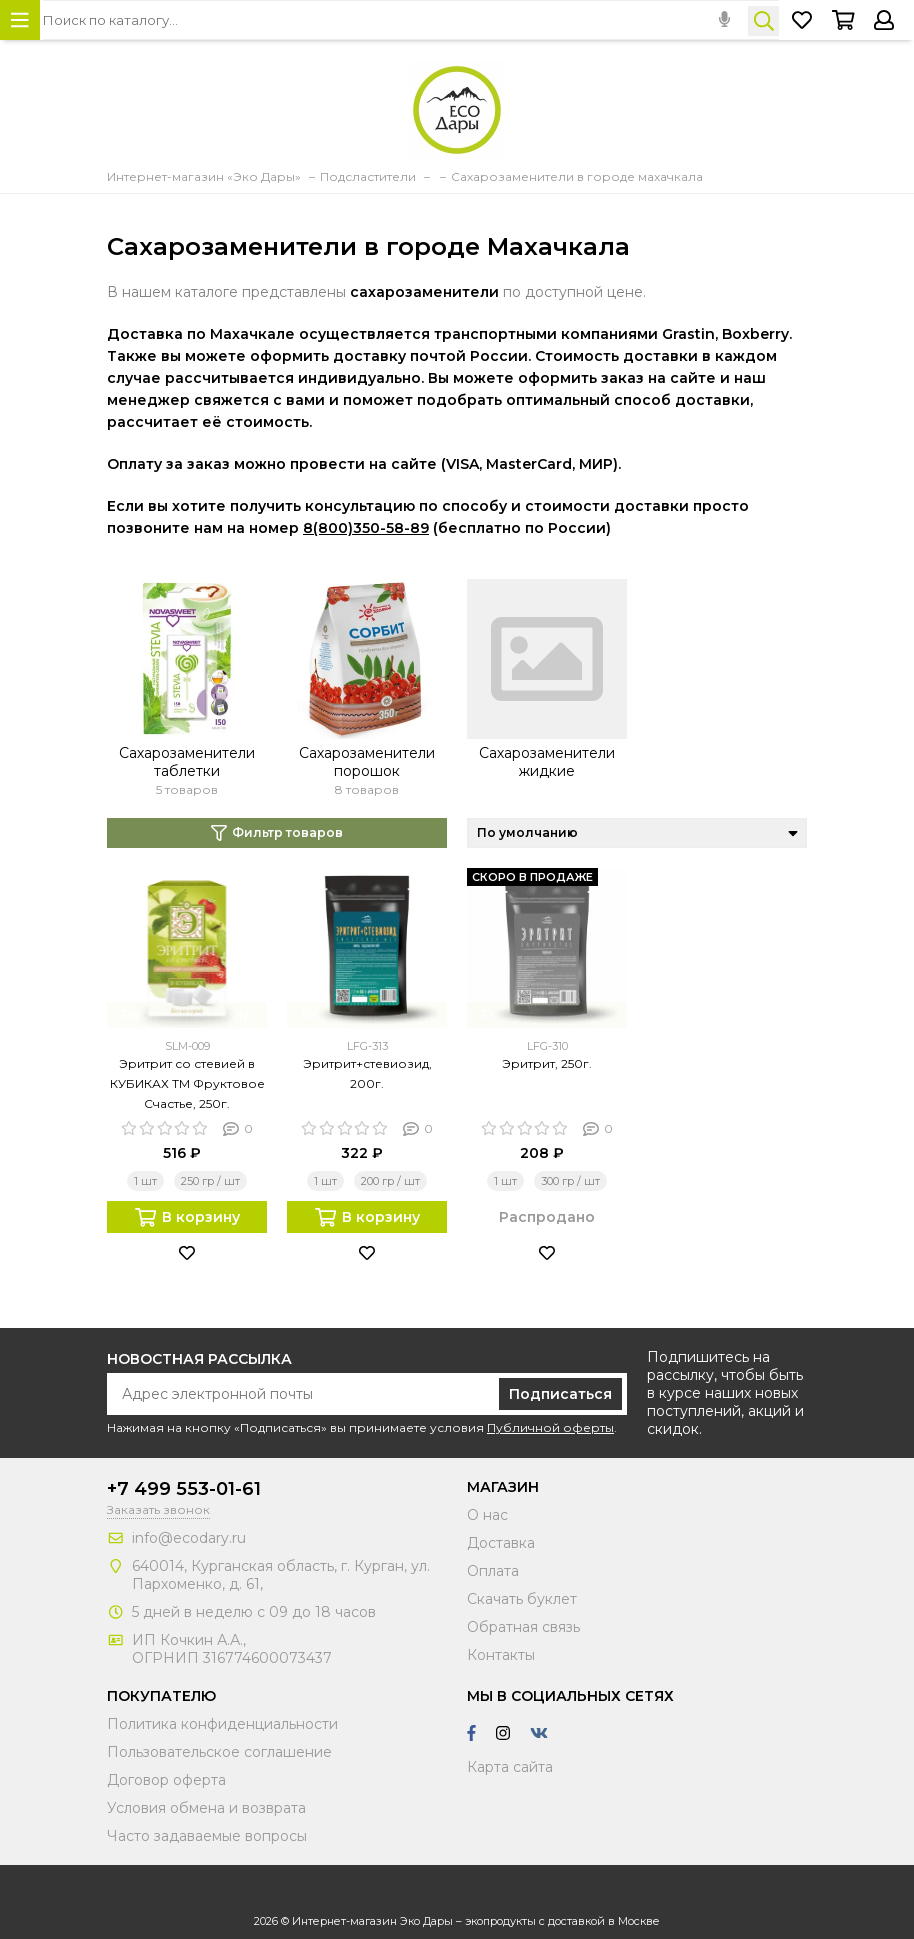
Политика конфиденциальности (222, 1724)
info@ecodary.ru (189, 1538)
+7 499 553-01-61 (184, 1489)
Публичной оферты (550, 1427)
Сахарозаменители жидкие (547, 762)
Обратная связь (523, 1627)
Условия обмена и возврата (206, 1808)
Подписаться (560, 1394)
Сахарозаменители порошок (367, 762)
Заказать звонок (158, 1509)
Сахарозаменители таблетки (187, 762)
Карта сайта (510, 1767)
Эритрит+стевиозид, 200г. (367, 1073)
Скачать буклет (522, 1599)
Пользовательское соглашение (219, 1752)
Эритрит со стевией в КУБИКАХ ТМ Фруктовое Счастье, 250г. (187, 1083)
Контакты (501, 1655)
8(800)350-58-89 (366, 528)
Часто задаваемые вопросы (207, 1836)
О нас (487, 1515)
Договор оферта (166, 1780)
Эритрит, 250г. (547, 1063)
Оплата (493, 1571)
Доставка (501, 1543)
